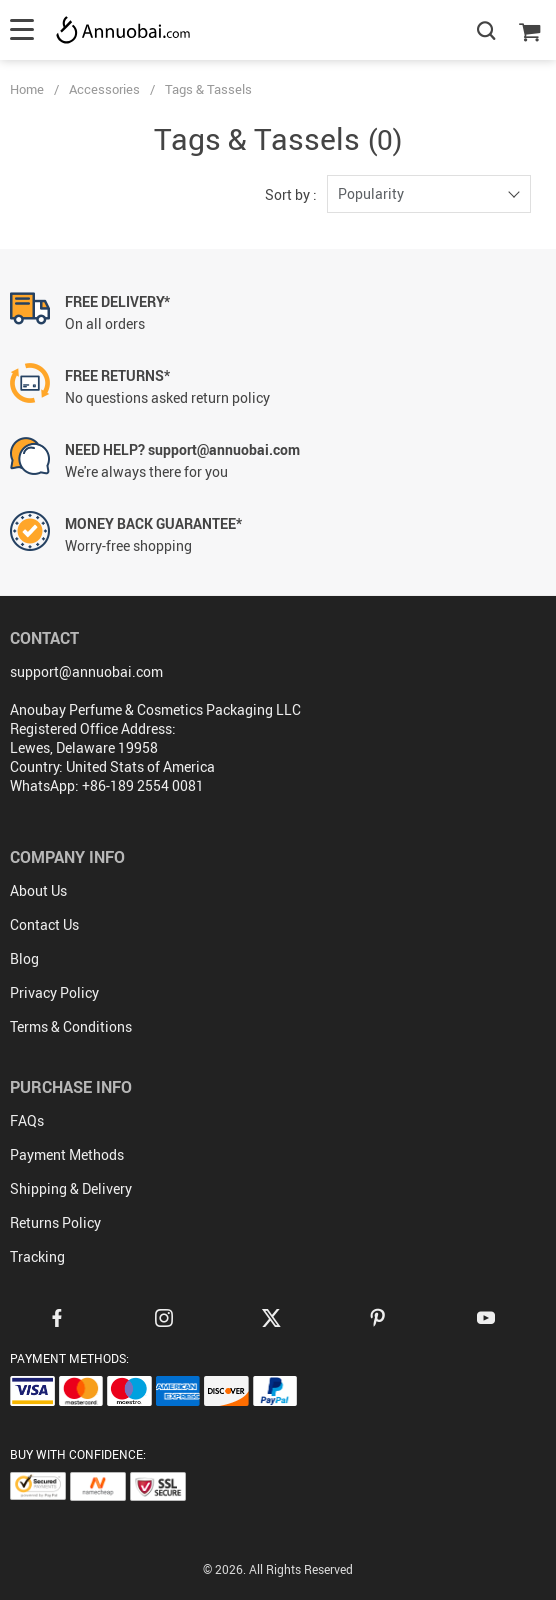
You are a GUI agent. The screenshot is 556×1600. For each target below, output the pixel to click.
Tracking (37, 1256)
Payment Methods (67, 1154)
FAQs (27, 1120)
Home (27, 89)
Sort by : (291, 194)
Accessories (104, 89)
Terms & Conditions (71, 1026)
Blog (24, 958)
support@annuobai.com (86, 671)
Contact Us (44, 924)
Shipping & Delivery (71, 1188)
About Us (38, 890)
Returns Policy (55, 1222)
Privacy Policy (54, 992)
